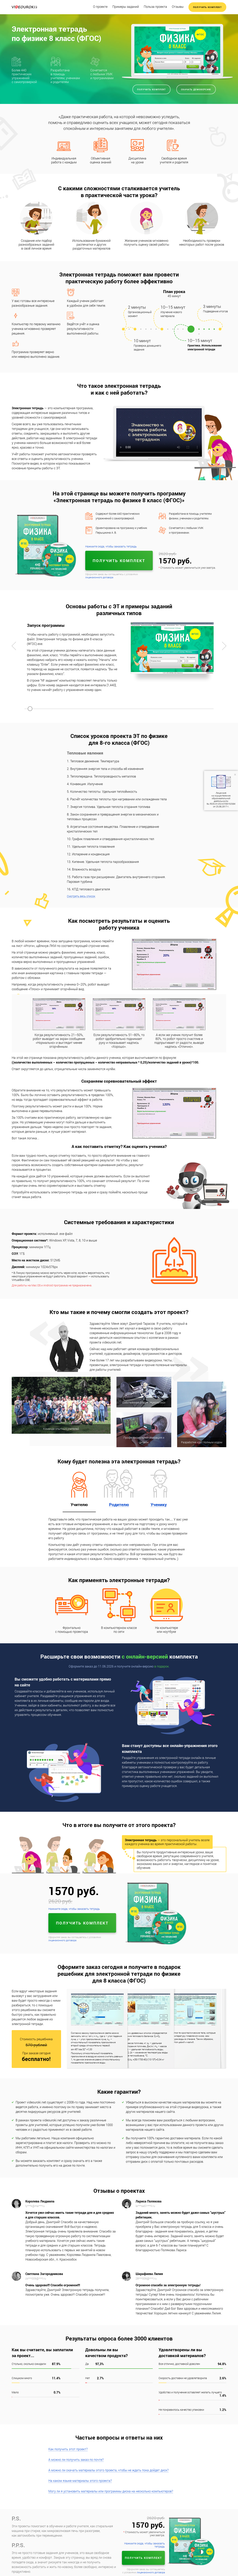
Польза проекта (155, 6)
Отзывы (178, 6)
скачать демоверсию (196, 89)
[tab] (79, 1491)
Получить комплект (207, 7)
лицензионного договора (99, 577)
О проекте (100, 6)
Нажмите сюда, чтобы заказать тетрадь (111, 546)
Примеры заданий (125, 6)
